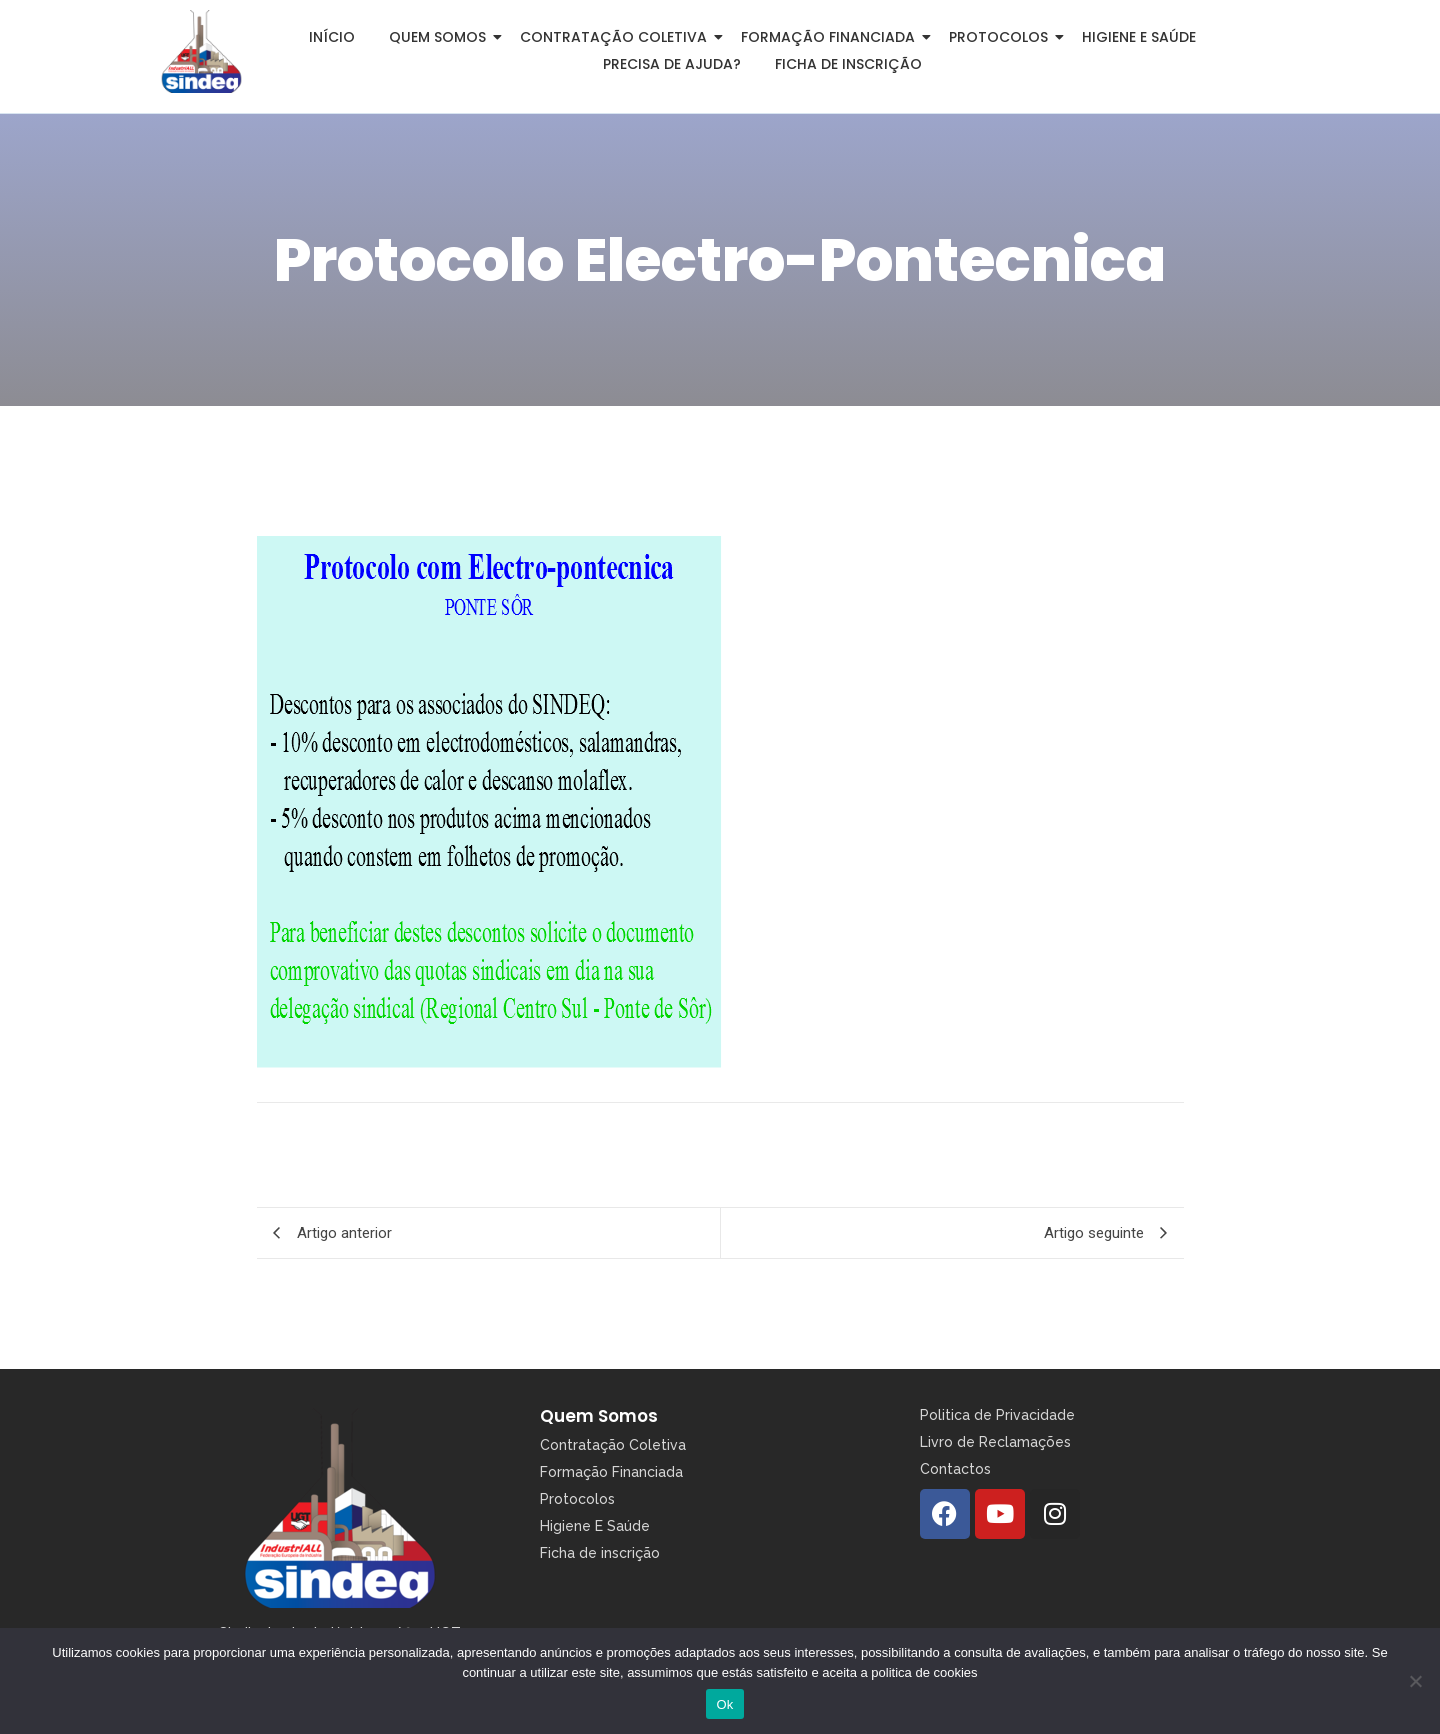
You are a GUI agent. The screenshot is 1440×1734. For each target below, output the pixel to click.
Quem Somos (599, 1416)
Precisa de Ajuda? (672, 64)
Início (332, 37)
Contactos (955, 1469)
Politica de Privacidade (997, 1415)
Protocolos (1002, 37)
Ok (724, 1704)
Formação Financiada (831, 37)
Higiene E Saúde (595, 1526)
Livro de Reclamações (995, 1442)
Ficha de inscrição (848, 64)
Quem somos (441, 37)
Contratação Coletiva (617, 37)
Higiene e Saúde (1139, 37)
